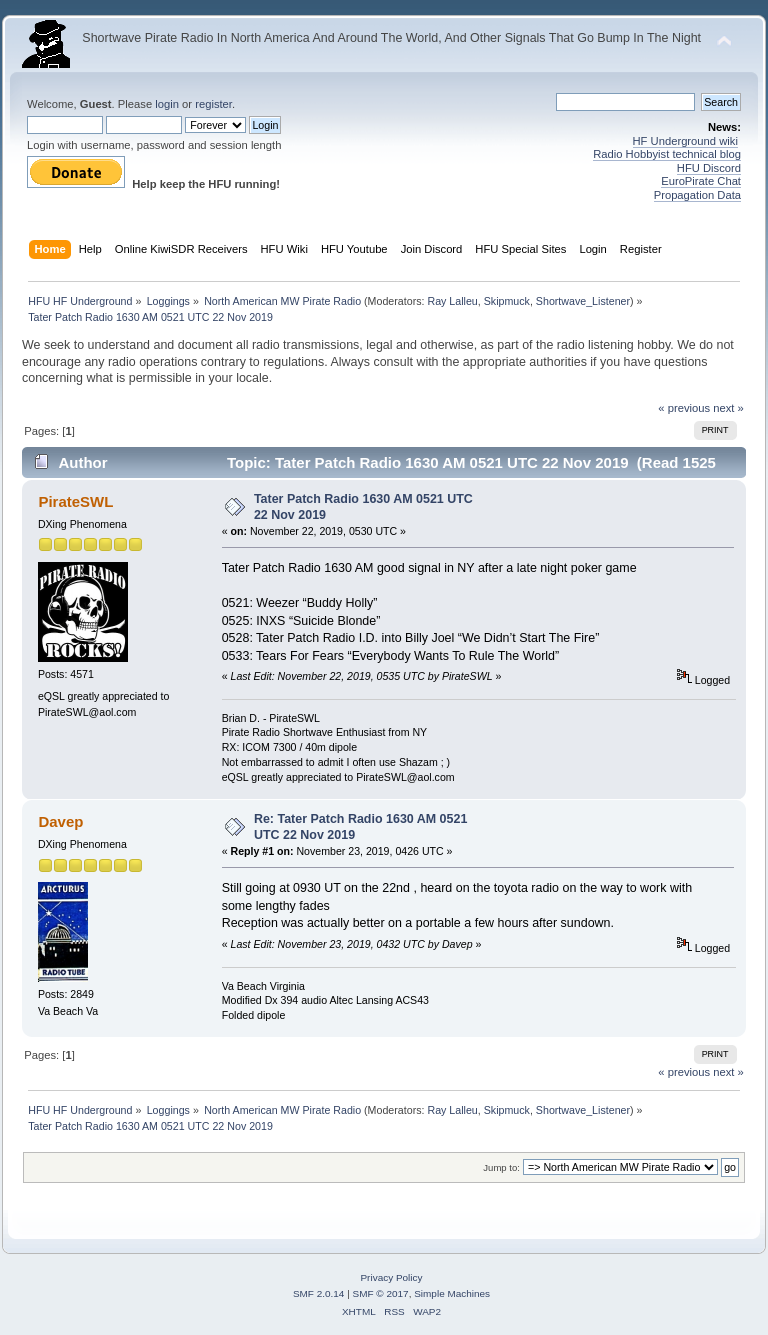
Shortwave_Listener (583, 301)
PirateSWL (75, 501)
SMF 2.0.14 (319, 1293)
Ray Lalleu (452, 301)
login (167, 104)
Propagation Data (697, 195)
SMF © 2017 (381, 1293)
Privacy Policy (391, 1277)
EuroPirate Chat (701, 181)
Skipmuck (507, 301)
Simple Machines (452, 1293)
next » (728, 408)
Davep (60, 821)
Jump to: (501, 1167)
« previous (684, 408)
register (213, 104)
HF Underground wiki (685, 141)
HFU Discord (709, 168)
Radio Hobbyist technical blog (667, 154)
